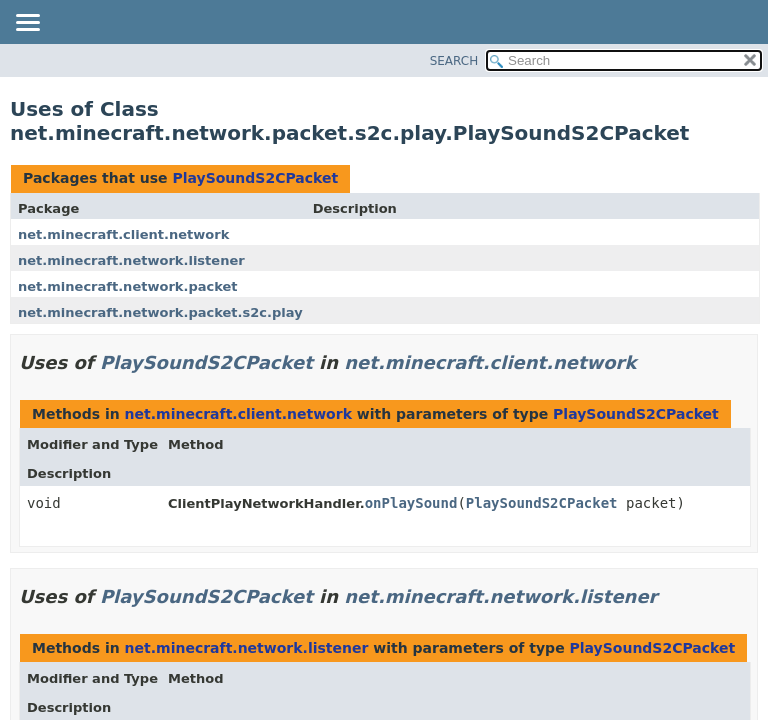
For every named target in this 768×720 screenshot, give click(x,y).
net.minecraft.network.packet (128, 286)
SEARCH (454, 61)
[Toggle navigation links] (27, 24)
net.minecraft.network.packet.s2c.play (160, 312)
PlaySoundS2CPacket (255, 178)
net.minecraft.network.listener (131, 260)
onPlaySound (411, 503)
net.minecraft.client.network (123, 234)
